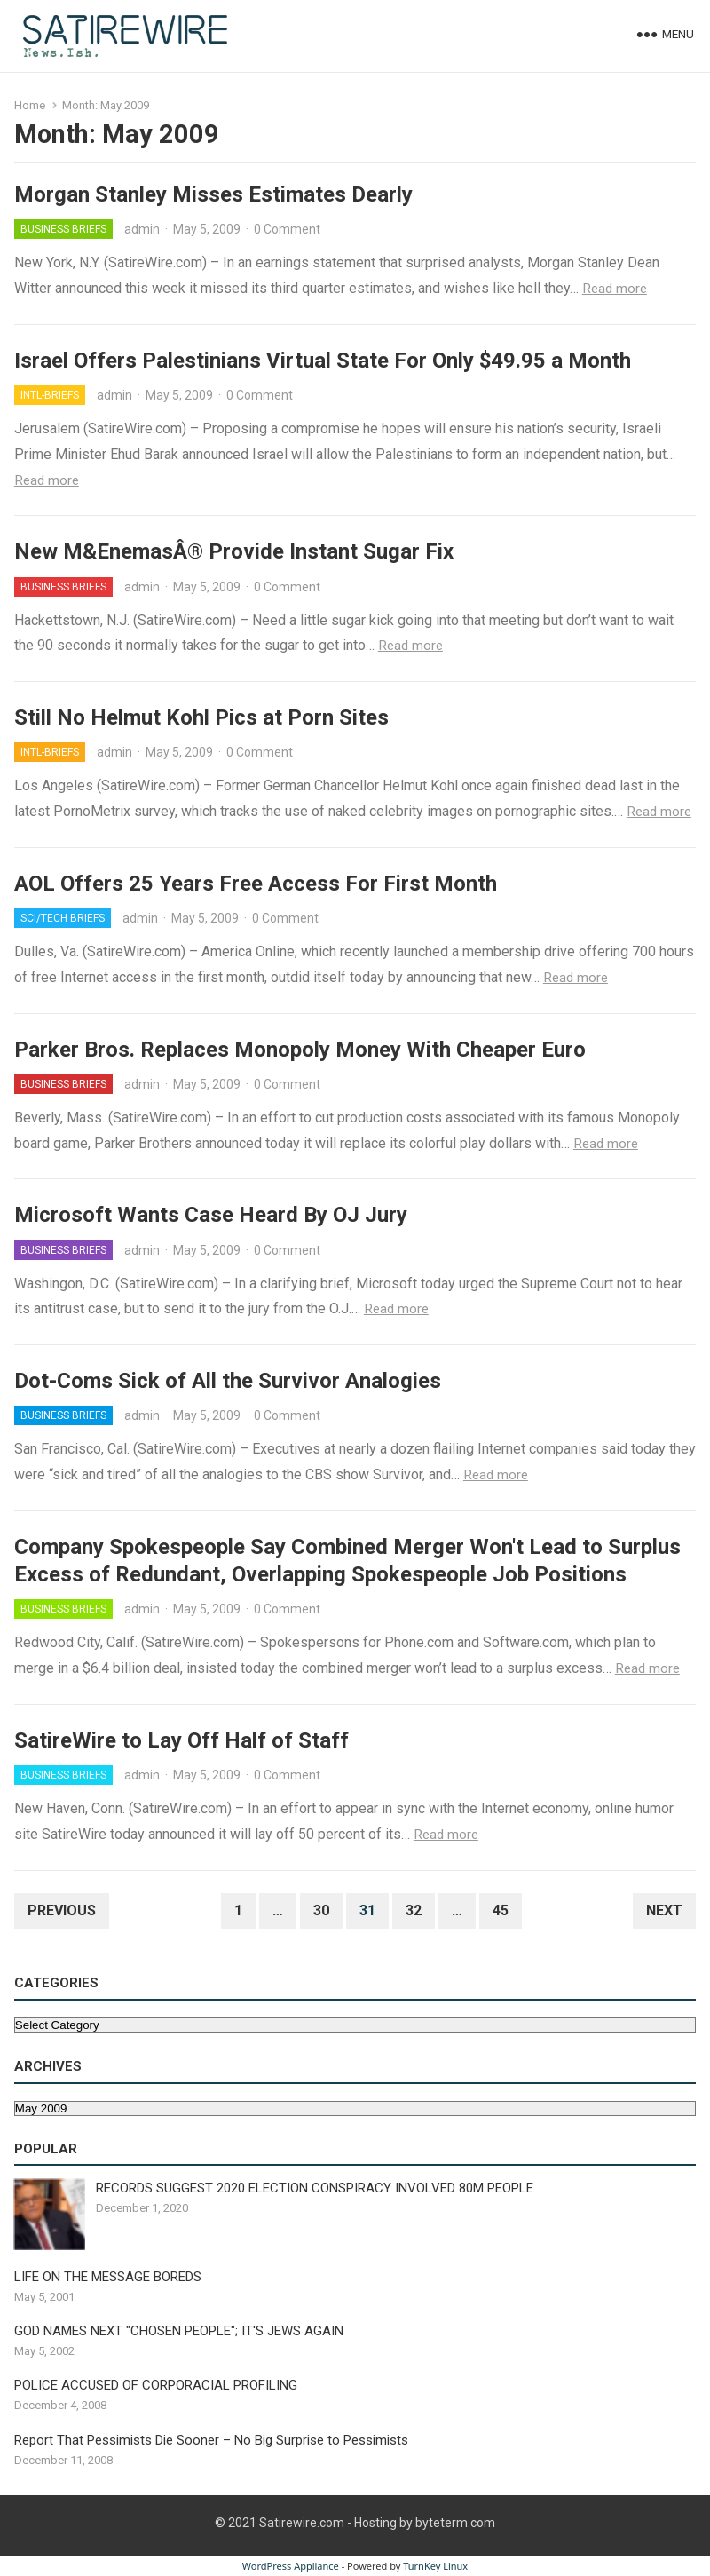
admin (142, 229)
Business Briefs (63, 229)
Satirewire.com (301, 2523)
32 (414, 1910)
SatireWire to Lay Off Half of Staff (181, 1740)
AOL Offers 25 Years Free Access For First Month (255, 883)
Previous (62, 1910)
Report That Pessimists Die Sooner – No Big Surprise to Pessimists (211, 2440)
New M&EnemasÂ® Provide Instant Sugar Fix (234, 551)
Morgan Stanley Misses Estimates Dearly (213, 194)
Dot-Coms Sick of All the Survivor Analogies (227, 1380)
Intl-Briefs (49, 395)
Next (664, 1910)
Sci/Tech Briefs (62, 918)
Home (29, 105)
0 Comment (287, 229)
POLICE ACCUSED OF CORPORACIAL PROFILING (155, 2385)
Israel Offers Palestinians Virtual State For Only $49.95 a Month (322, 360)
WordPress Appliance (290, 2565)
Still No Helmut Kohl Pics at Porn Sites (201, 717)
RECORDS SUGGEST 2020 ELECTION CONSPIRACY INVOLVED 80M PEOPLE (314, 2188)
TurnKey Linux (435, 2565)
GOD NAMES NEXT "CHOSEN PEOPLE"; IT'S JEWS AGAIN (178, 2331)
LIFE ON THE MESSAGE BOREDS (107, 2277)
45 (501, 1910)
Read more (614, 289)
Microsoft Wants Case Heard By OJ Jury (210, 1214)
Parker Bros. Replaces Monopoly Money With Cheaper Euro (300, 1049)
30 (321, 1910)
